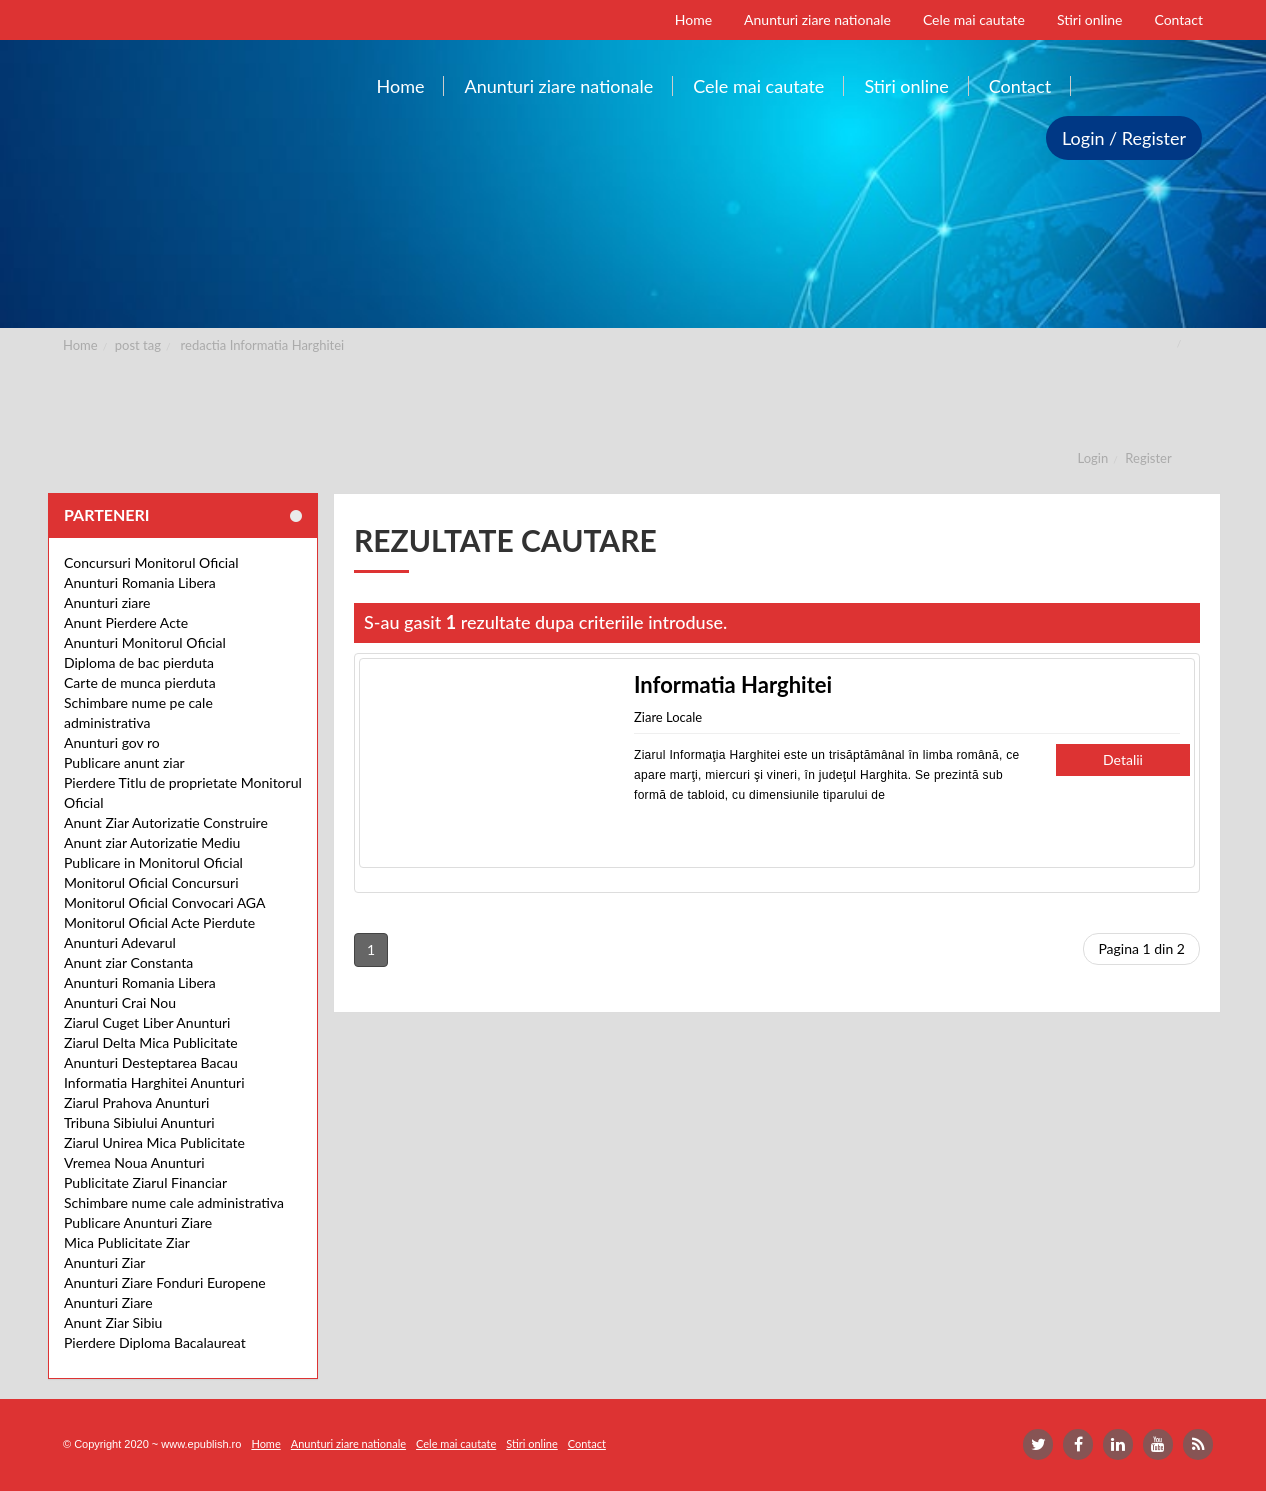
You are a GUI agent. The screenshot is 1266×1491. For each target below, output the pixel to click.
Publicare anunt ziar (124, 762)
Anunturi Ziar (104, 1262)
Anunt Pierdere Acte (126, 622)
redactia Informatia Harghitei (263, 345)
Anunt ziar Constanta (128, 962)
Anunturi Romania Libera (140, 582)
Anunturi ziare (107, 602)
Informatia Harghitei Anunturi (154, 1082)
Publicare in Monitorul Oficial (153, 862)
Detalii (1123, 759)
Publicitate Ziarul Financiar (145, 1182)
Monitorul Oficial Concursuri (151, 882)
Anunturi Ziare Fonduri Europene (165, 1282)
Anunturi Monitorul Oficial (145, 642)
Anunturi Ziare (108, 1302)
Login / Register (1124, 138)
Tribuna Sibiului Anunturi (139, 1122)
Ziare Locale (668, 717)
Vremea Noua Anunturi (134, 1162)
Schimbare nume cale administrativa (174, 1202)
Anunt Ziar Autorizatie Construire (166, 822)
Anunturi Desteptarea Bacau (151, 1062)
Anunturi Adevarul (120, 942)
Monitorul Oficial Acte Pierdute (159, 922)
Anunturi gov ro (112, 742)
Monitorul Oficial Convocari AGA (165, 902)
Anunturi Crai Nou (120, 1002)
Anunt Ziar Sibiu (113, 1322)
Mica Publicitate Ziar (127, 1242)
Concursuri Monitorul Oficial (151, 562)
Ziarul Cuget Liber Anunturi (147, 1022)
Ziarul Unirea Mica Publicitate (154, 1142)
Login (1093, 458)
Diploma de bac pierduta (139, 662)
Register (1148, 458)
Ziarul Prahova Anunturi (136, 1102)
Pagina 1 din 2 (1141, 948)
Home (80, 345)
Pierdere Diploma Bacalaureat (155, 1342)
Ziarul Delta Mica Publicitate (151, 1042)
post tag (138, 345)
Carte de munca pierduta (140, 682)
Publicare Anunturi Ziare (138, 1222)
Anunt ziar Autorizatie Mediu (152, 842)
